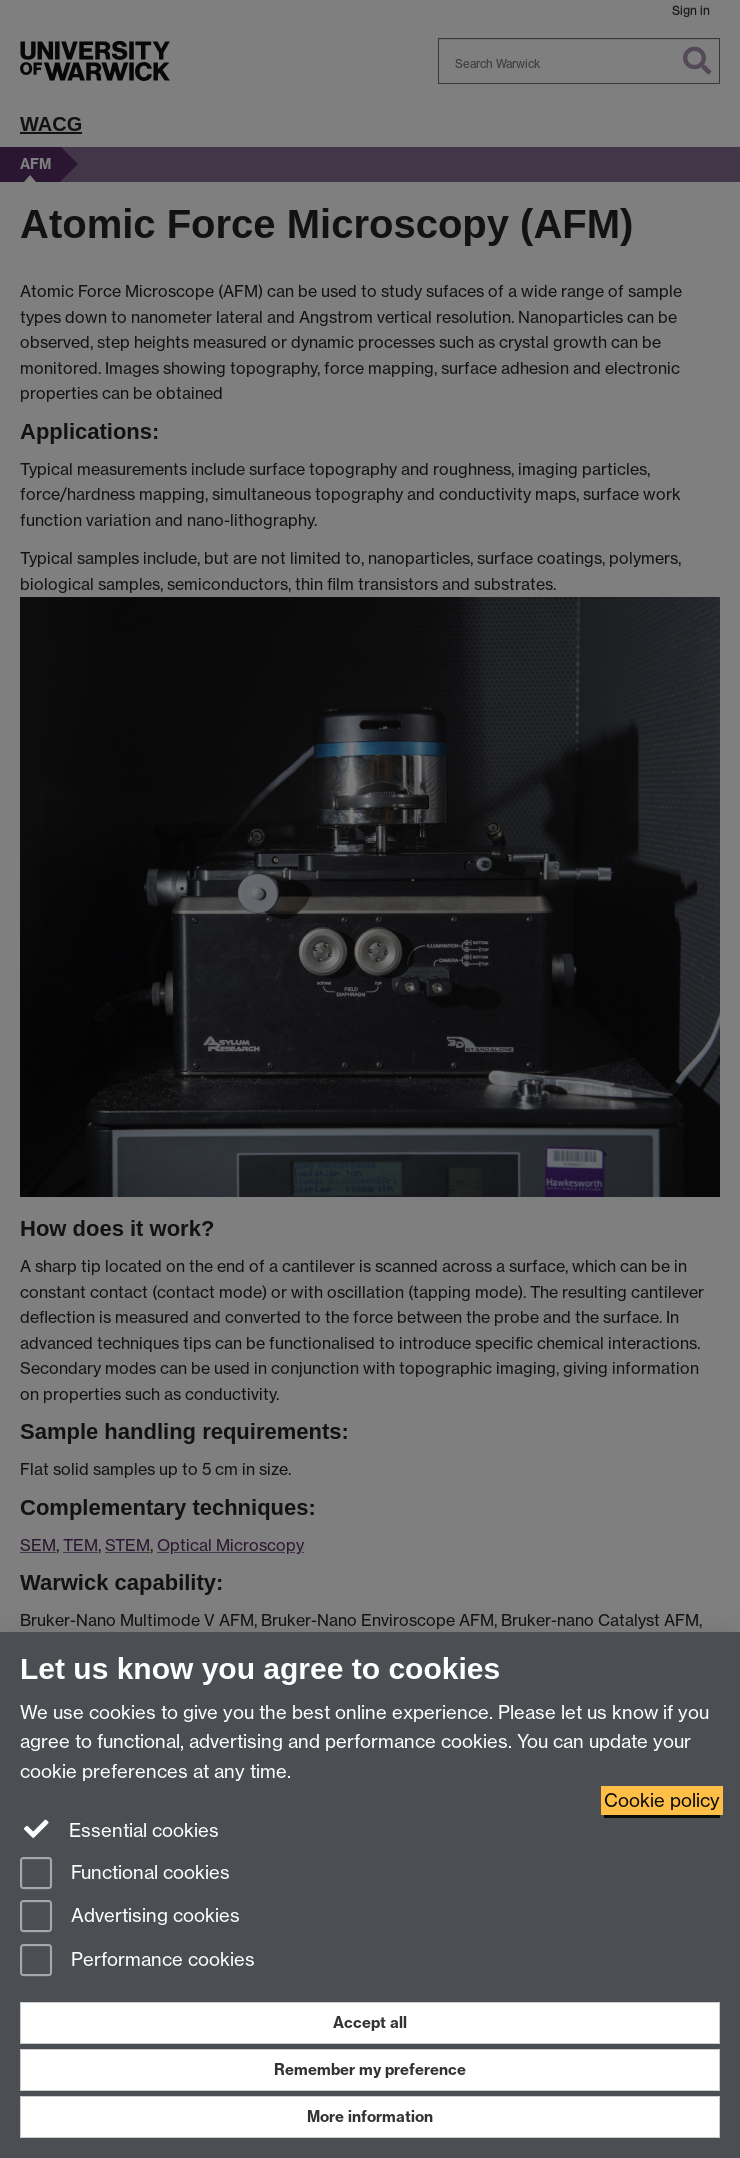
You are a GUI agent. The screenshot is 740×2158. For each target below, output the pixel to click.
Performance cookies (137, 1961)
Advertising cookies (130, 1917)
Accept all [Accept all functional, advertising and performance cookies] (370, 2022)
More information (370, 2116)
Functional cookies (125, 1874)
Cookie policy (662, 1800)
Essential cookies (119, 1829)
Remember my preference (370, 2069)
